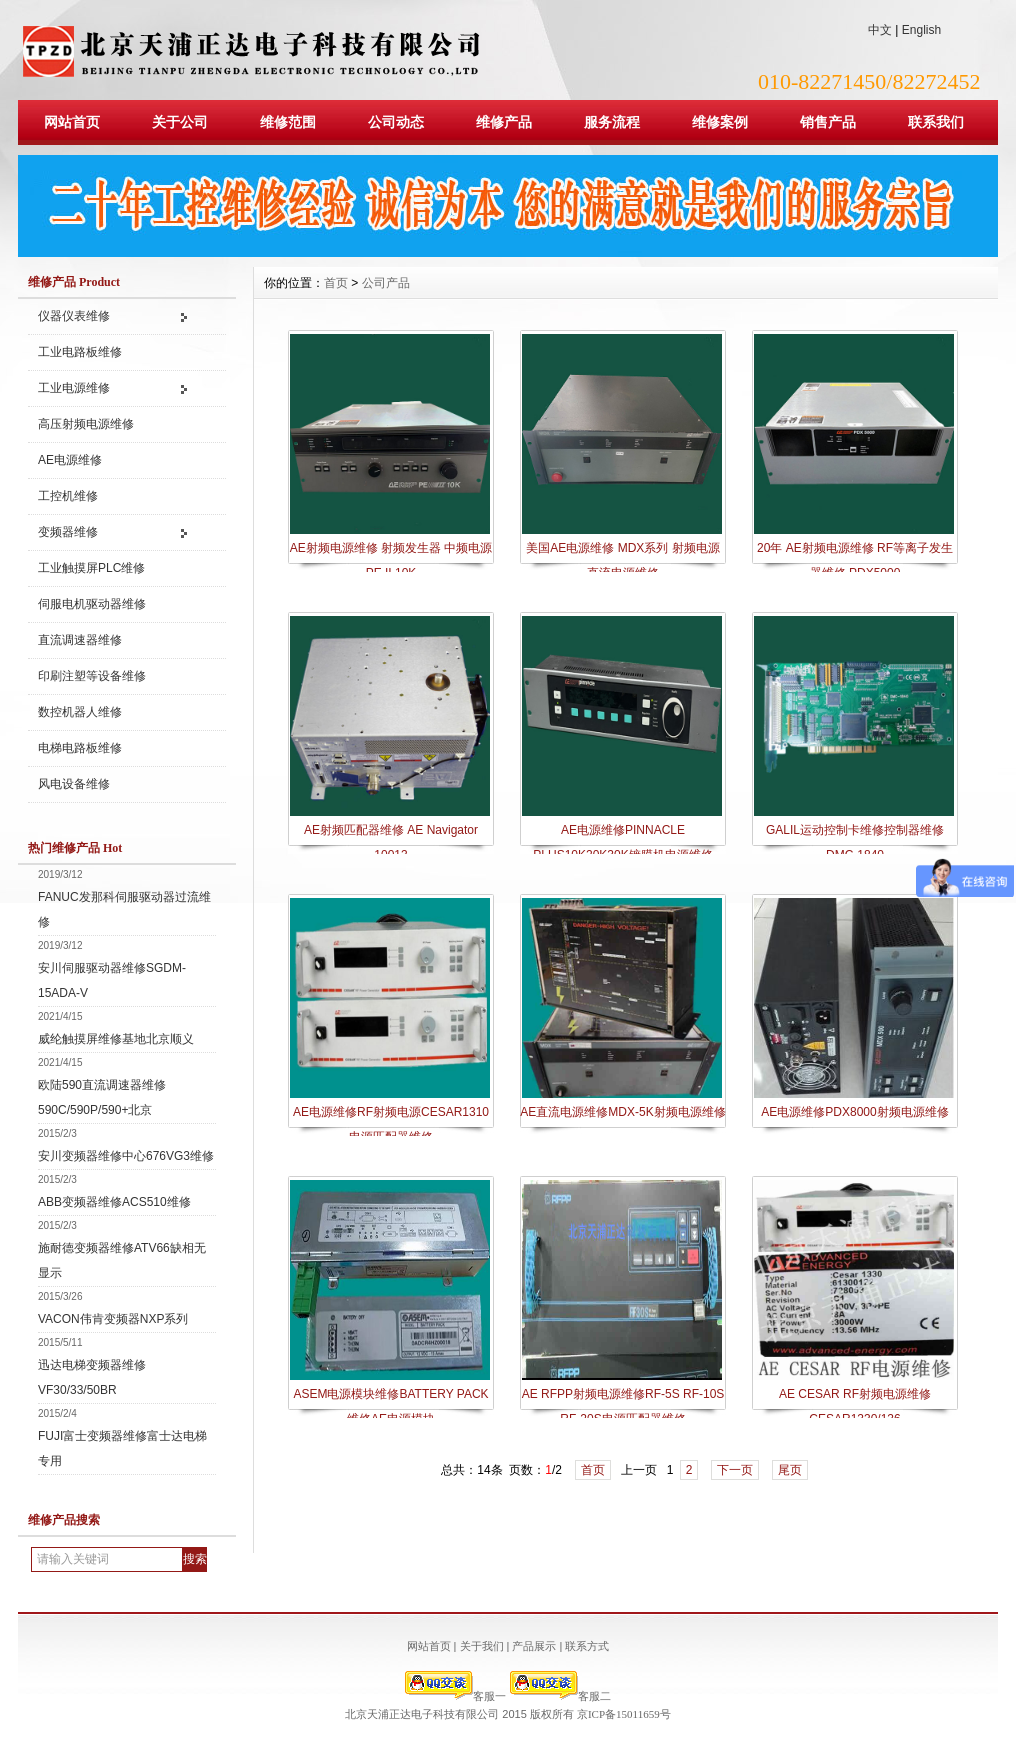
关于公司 (180, 122)
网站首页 (72, 122)
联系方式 (587, 1646)
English (921, 30)
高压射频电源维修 (86, 424)
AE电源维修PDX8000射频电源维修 (854, 1112)
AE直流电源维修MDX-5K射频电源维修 (622, 1112)
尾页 (790, 1470)
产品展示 (534, 1646)
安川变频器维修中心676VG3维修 (126, 1156)
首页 (336, 283)
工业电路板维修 (80, 352)
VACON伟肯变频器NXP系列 (113, 1319)
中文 (880, 30)
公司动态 (396, 122)
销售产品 (828, 122)
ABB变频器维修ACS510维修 (114, 1202)
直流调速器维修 (80, 640)
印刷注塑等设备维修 (92, 676)
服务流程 (612, 122)
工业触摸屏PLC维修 (91, 568)
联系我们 (936, 122)
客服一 (455, 1696)
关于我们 (482, 1646)
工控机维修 (68, 496)
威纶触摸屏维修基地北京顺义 (116, 1039)
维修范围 (288, 122)
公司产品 (386, 283)
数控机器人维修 (80, 712)
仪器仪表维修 (74, 316)
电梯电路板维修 (80, 748)
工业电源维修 (74, 388)
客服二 (560, 1696)
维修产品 (504, 122)
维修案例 (720, 122)
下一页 (735, 1470)
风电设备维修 (74, 784)
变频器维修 (68, 532)
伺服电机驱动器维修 (92, 604)
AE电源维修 (70, 460)
